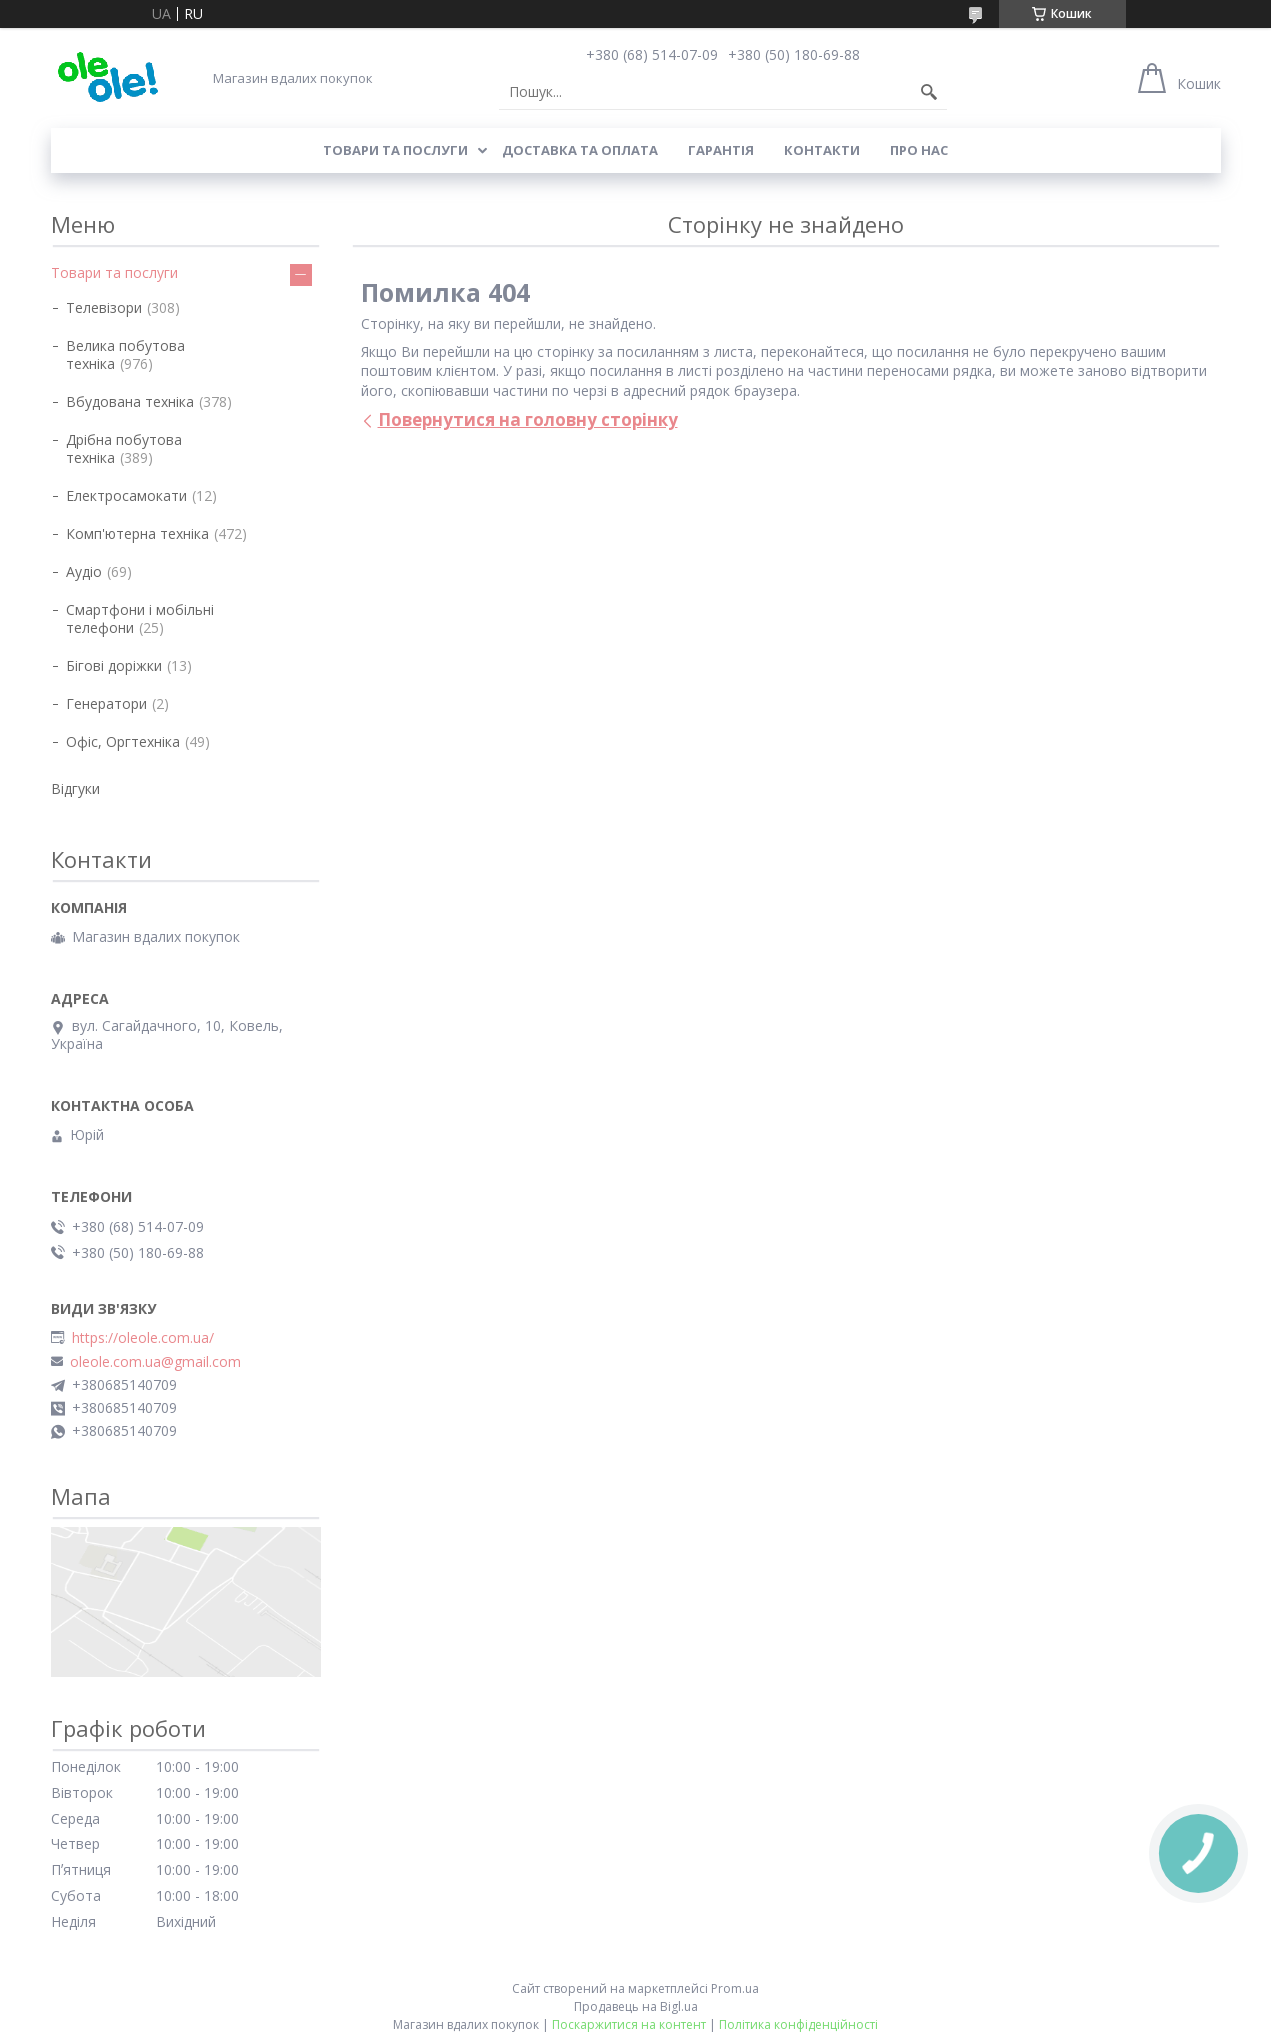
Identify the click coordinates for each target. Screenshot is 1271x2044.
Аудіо (84, 571)
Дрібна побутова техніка (124, 448)
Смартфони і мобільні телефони (140, 618)
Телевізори (104, 307)
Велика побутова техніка (125, 354)
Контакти (822, 150)
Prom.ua (735, 1988)
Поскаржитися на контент (629, 2024)
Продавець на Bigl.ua (636, 2006)
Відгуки (75, 788)
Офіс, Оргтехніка (123, 741)
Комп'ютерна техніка (137, 533)
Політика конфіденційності (798, 2024)
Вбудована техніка (130, 401)
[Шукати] (929, 92)
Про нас (919, 150)
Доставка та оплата (580, 150)
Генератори (106, 703)
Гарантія (721, 150)
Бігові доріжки (114, 665)
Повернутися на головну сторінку (528, 419)
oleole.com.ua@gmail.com (155, 1362)
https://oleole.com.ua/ (143, 1338)
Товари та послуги (395, 150)
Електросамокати (126, 495)
